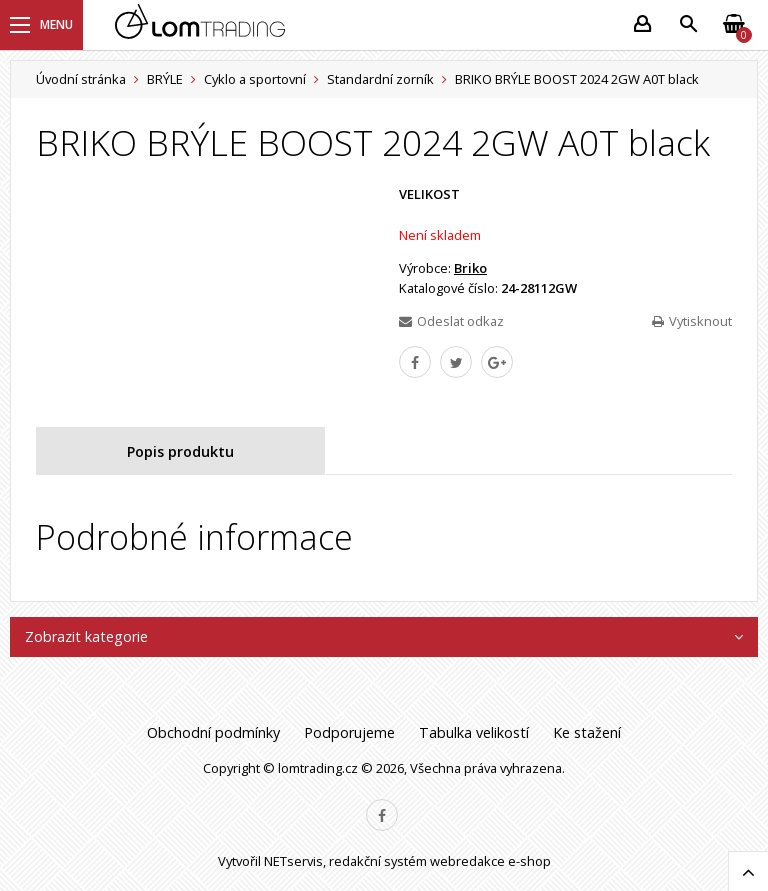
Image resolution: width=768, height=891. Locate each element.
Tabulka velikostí (474, 732)
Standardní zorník (380, 79)
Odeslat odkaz (451, 321)
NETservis (293, 861)
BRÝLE (165, 79)
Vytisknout (692, 321)
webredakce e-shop (490, 861)
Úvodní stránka (81, 79)
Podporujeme (349, 732)
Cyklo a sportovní (255, 79)
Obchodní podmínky (213, 732)
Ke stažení (587, 732)
